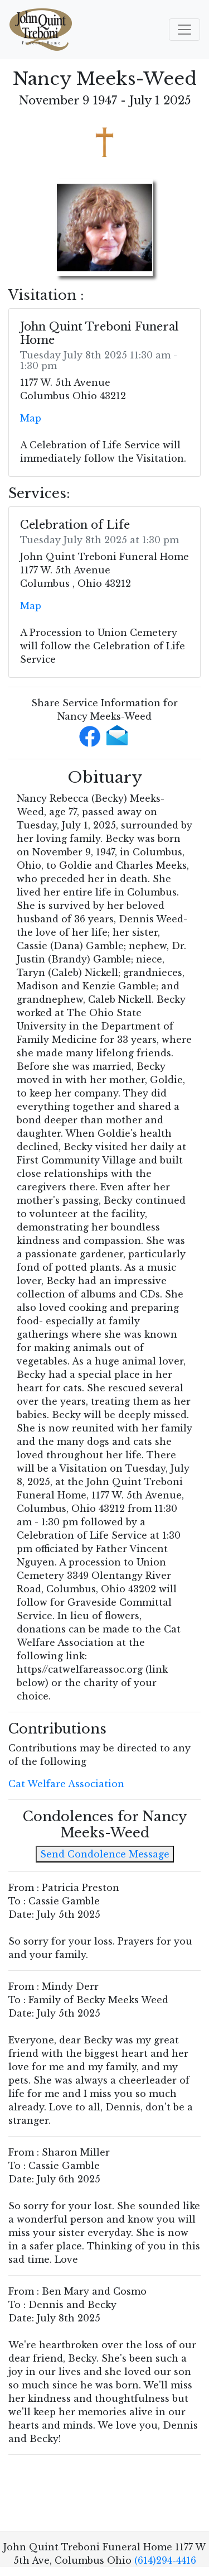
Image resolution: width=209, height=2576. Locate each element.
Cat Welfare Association (66, 1783)
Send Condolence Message (104, 1854)
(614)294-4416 (165, 2560)
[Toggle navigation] (184, 29)
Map (30, 418)
